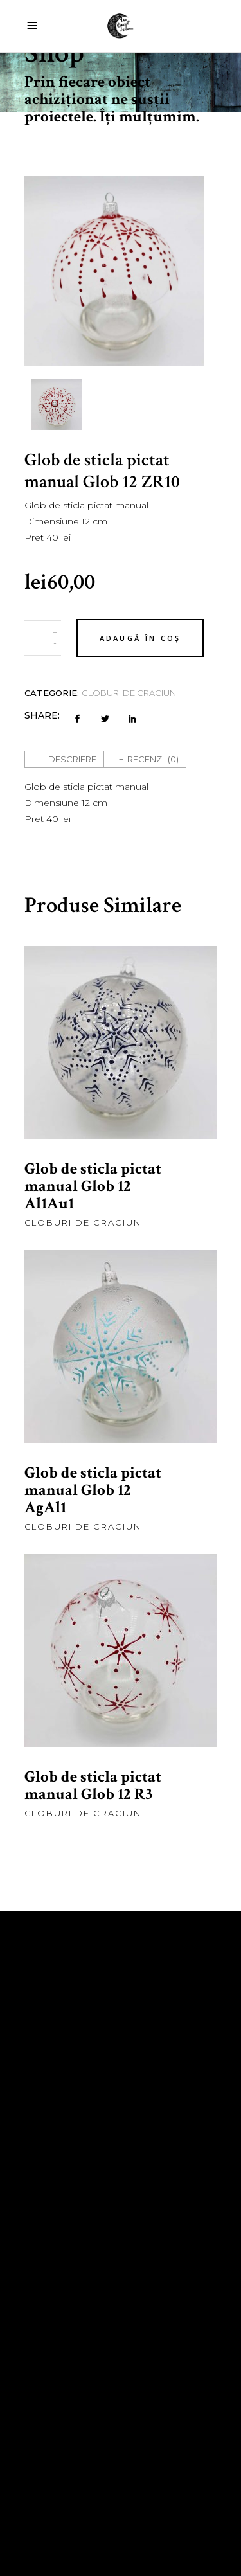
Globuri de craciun (129, 693)
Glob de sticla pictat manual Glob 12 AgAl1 (92, 1490)
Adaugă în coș (140, 638)
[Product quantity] (36, 638)
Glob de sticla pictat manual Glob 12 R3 (92, 1785)
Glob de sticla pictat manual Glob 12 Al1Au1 (92, 1186)
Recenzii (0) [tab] (153, 759)
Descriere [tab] (72, 759)
